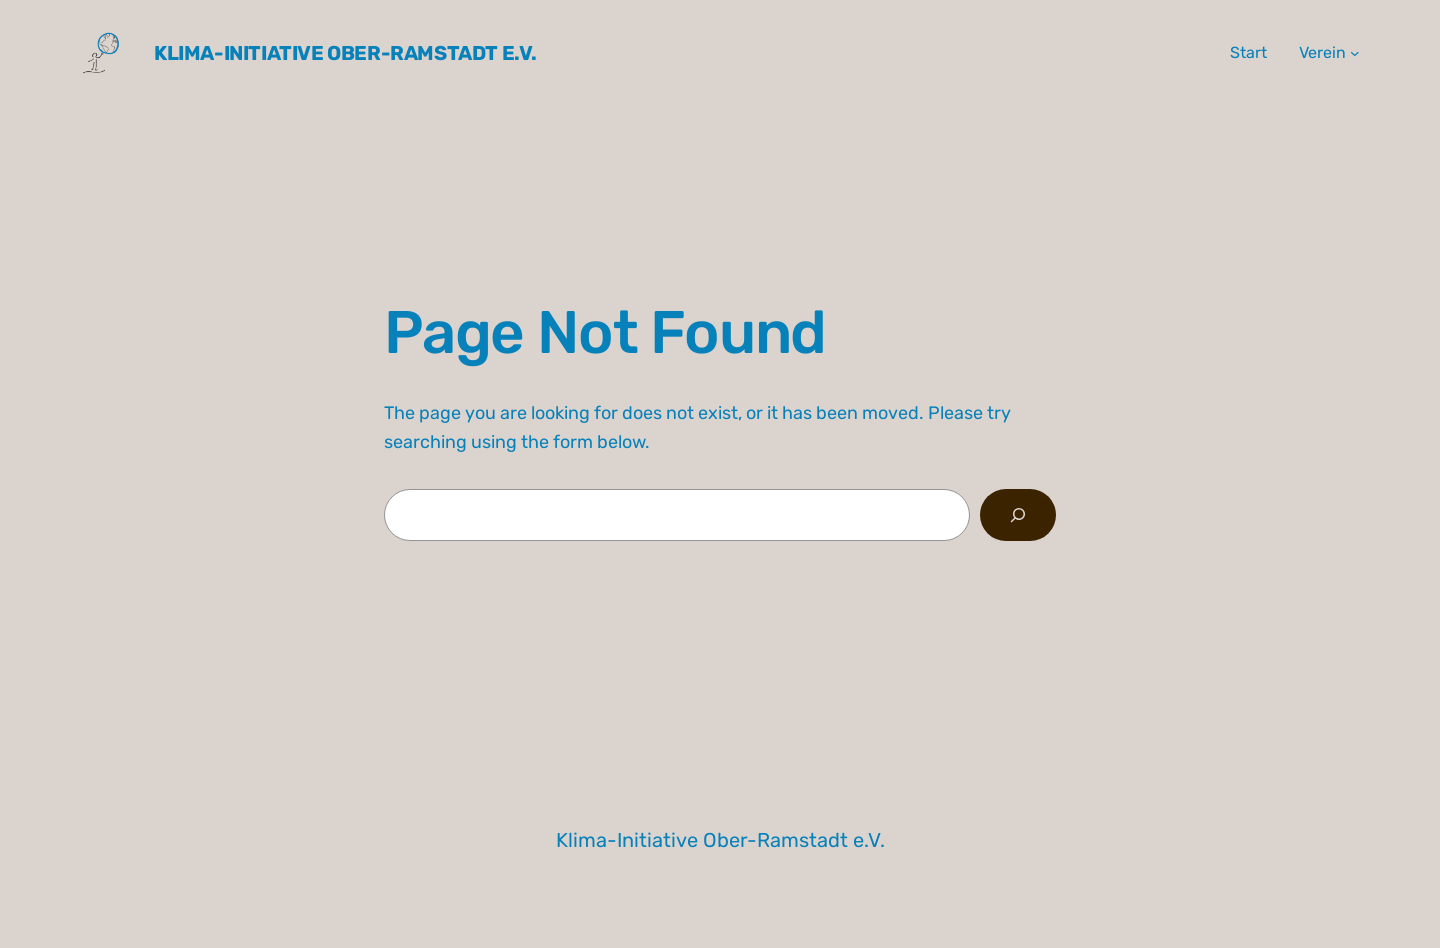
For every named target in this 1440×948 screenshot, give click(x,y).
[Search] (1018, 515)
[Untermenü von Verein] (1355, 53)
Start (1248, 52)
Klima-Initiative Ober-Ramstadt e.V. (345, 53)
